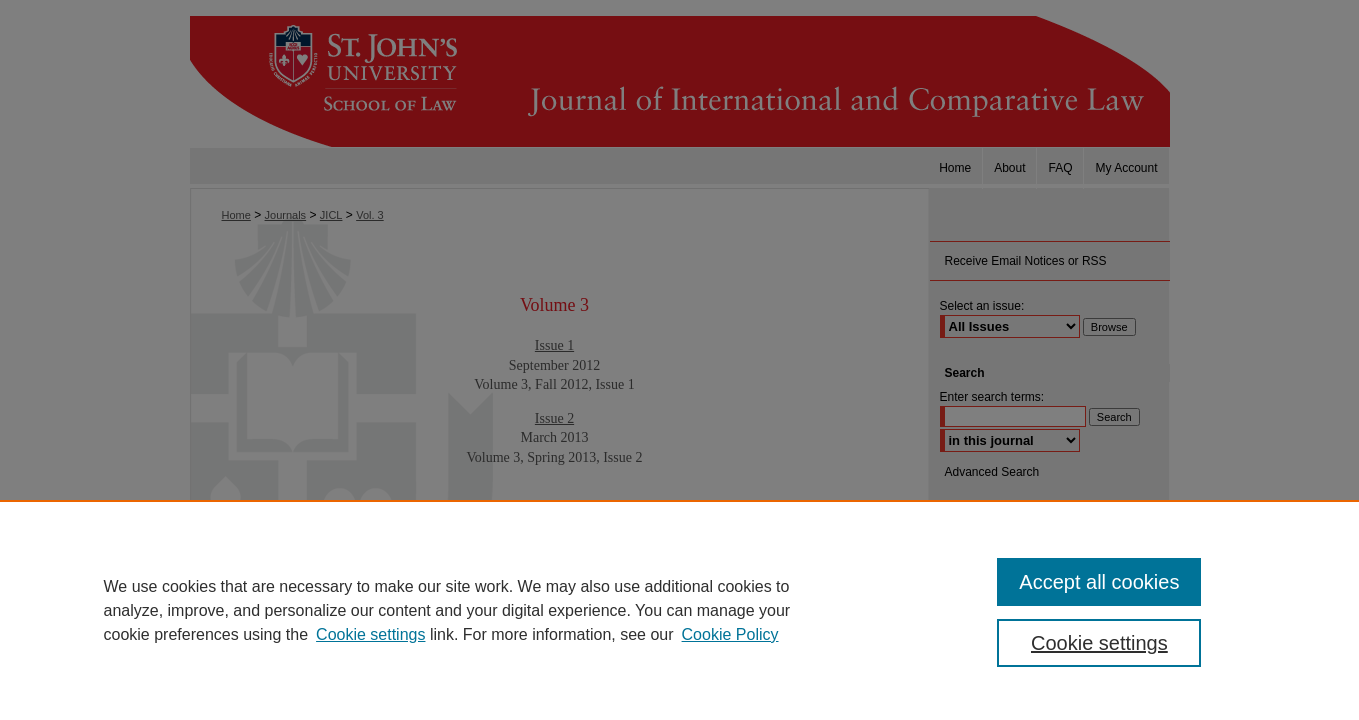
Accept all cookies (1099, 582)
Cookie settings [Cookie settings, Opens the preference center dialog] (1099, 643)
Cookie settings (370, 634)
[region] (679, 610)
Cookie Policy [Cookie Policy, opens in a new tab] (730, 634)
